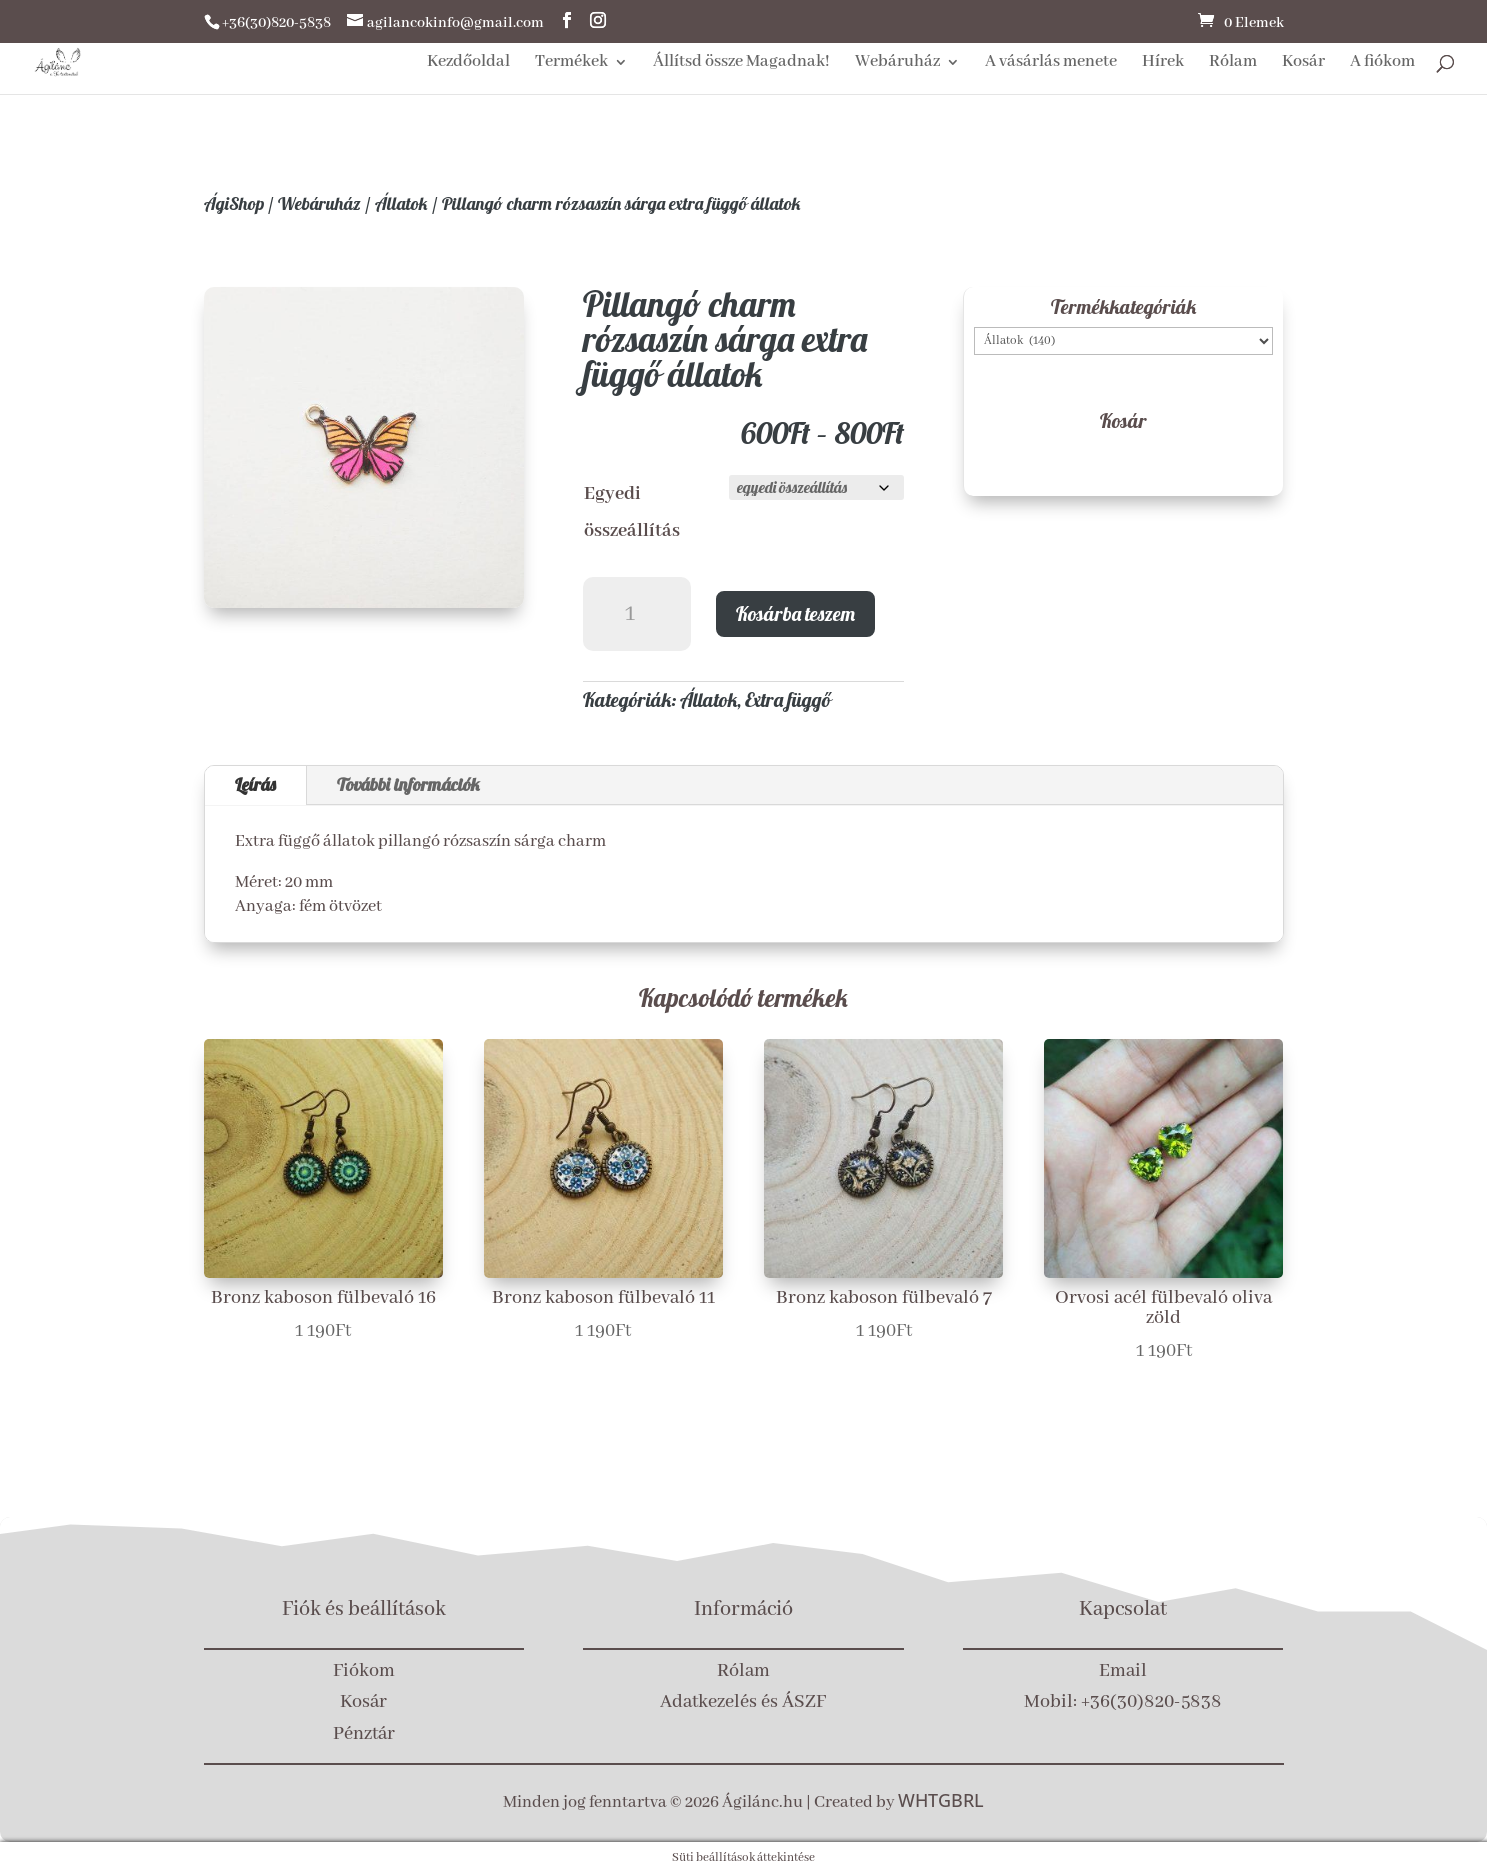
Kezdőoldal (468, 63)
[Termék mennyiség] (637, 614)
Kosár (1303, 63)
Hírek (1163, 63)
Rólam (1233, 63)
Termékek (571, 63)
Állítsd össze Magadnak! (741, 63)
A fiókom (1382, 63)
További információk (408, 784)
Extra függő (788, 699)
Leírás (255, 784)
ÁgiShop (234, 203)
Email (1123, 1671)
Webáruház (897, 63)
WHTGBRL (941, 1800)
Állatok (401, 203)
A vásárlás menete (1051, 63)
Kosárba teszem (795, 613)
